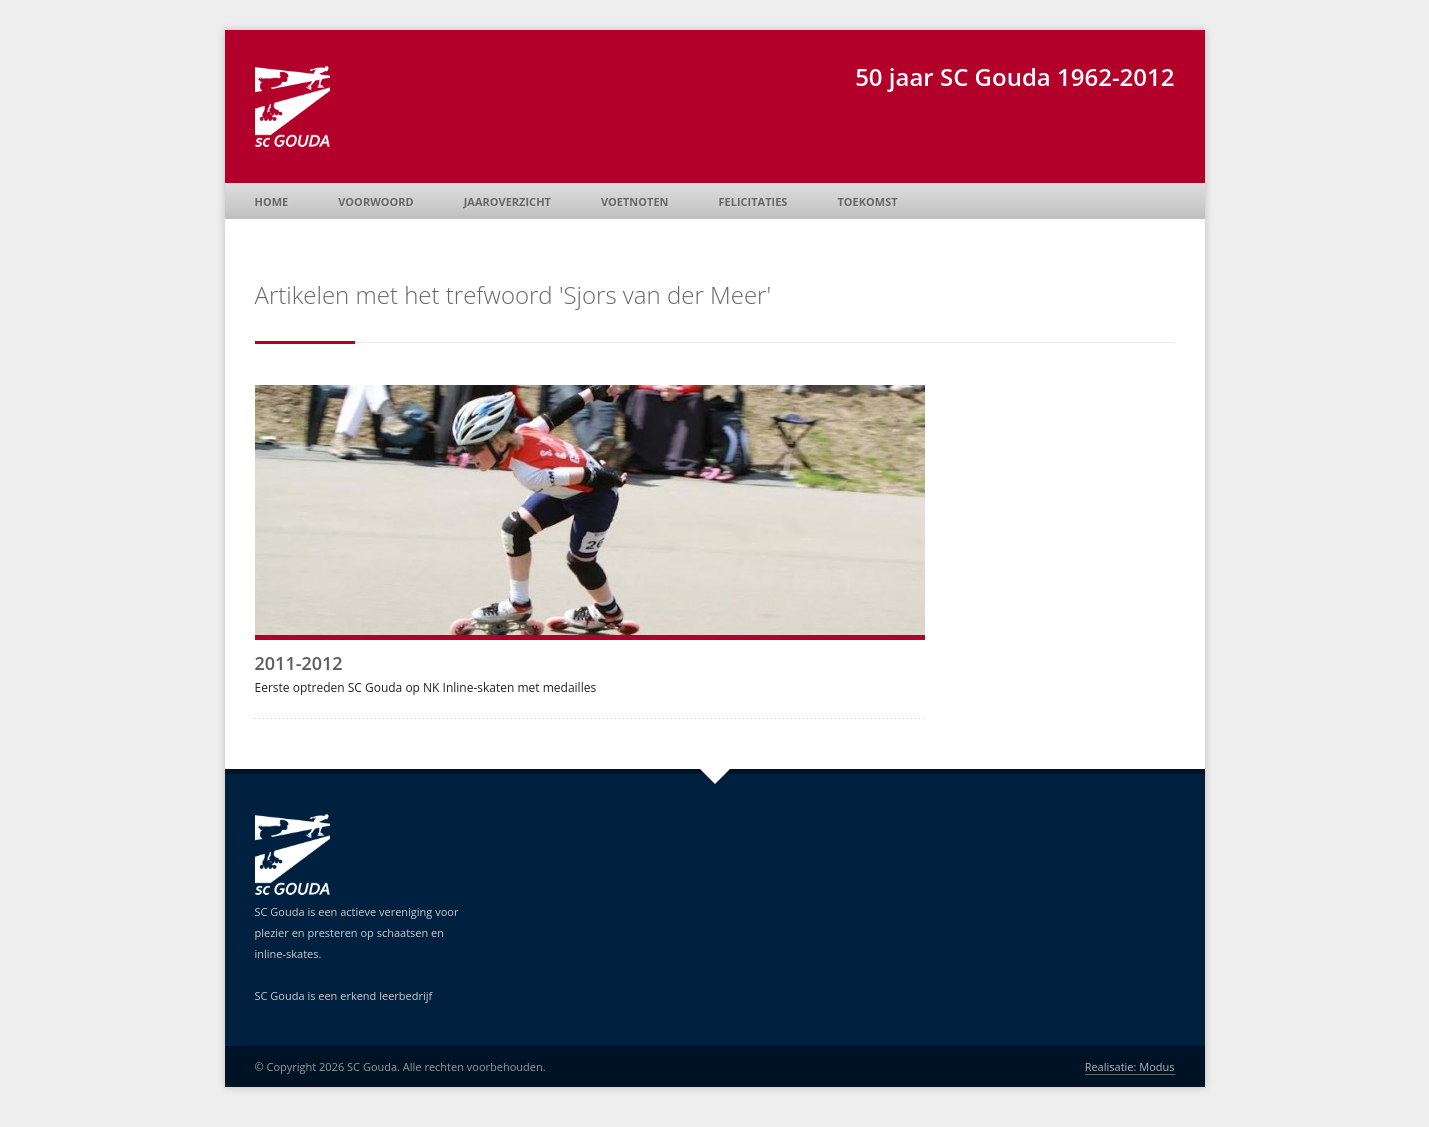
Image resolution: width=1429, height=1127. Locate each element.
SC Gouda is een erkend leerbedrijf (344, 995)
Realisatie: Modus (1130, 1066)
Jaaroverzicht (507, 201)
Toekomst (867, 201)
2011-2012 (299, 663)
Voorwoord (375, 201)
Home (272, 201)
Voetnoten (635, 201)
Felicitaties (753, 201)
